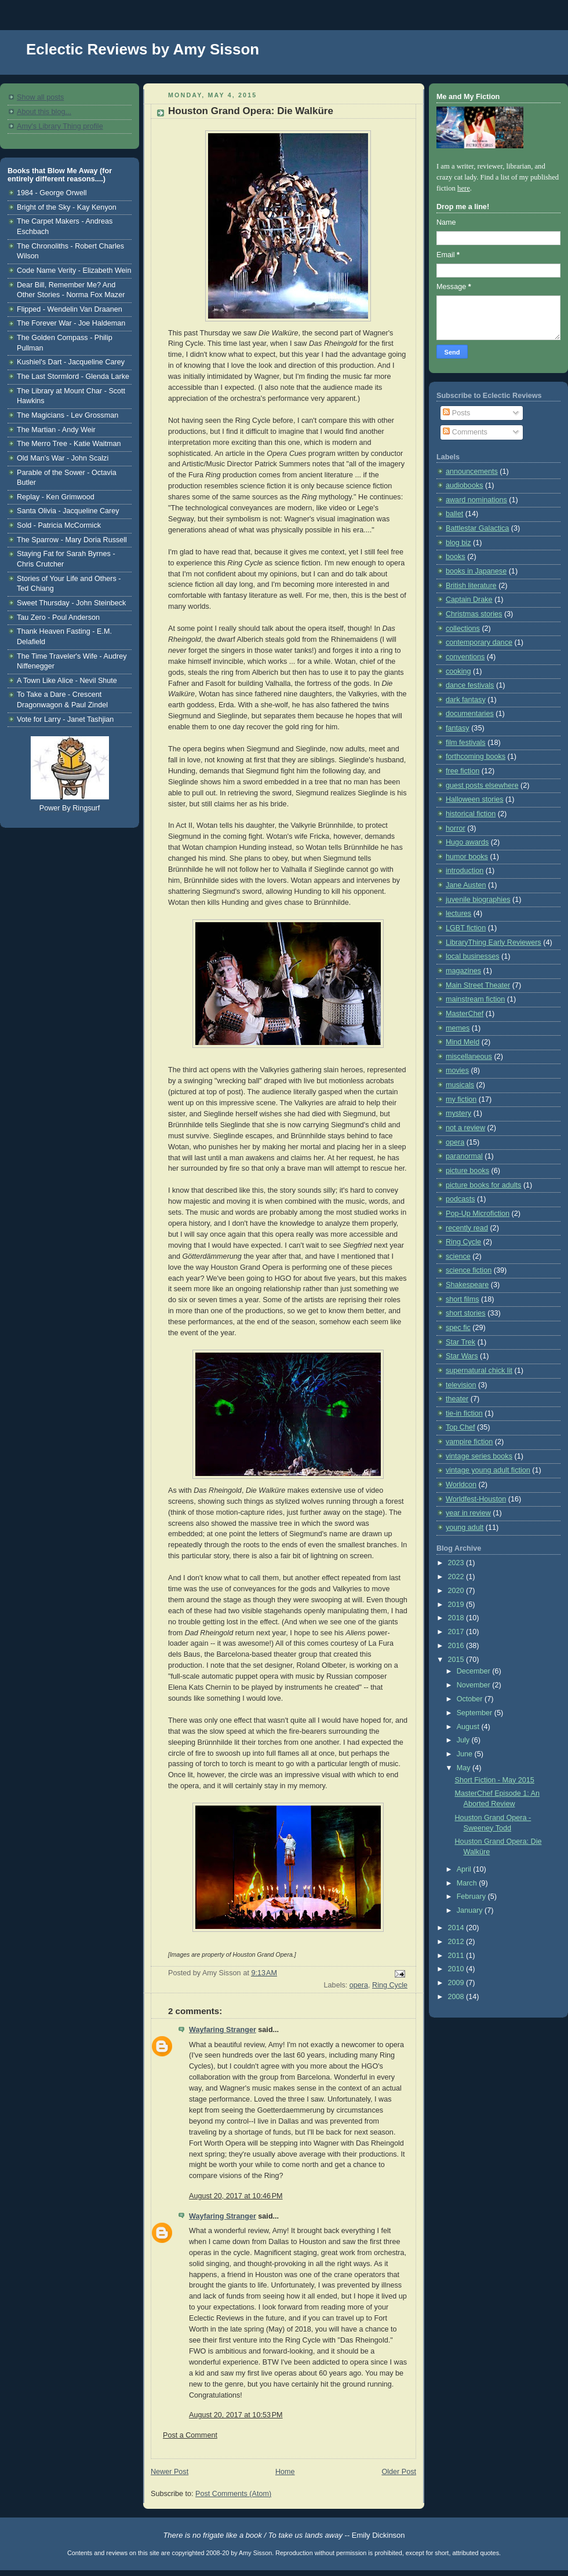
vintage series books (479, 1456)
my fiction (461, 1099)
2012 (457, 1942)
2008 (457, 1997)
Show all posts (40, 97)
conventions (465, 657)
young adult (464, 1527)
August (469, 1727)
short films (462, 1299)
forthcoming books (475, 756)
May (464, 1768)
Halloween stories (475, 799)
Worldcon (461, 1485)
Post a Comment (190, 2435)
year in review (468, 1513)
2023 (457, 1563)
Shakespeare (467, 1285)
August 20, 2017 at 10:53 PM (236, 2415)
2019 (457, 1605)
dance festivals (470, 685)
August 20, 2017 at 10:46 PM (236, 2196)
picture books (467, 1171)
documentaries (470, 714)
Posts (456, 413)
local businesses (473, 956)
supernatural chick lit (479, 1370)
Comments (465, 432)
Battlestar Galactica (477, 528)
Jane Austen (466, 885)
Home (285, 2472)
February (472, 1896)
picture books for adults (483, 1185)
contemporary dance (479, 642)
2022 (457, 1577)
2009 (457, 1983)
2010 (457, 1969)
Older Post (398, 2472)
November (475, 1685)
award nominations (476, 500)
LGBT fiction (466, 928)
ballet (454, 514)
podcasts (460, 1199)
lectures (458, 913)
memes (457, 1028)
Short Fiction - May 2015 (494, 1780)
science (458, 1256)
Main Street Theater (478, 985)
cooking (458, 671)
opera (358, 1985)
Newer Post (169, 2472)
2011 (457, 1956)
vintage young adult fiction (488, 1470)
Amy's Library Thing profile (60, 126)
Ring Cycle (389, 1985)
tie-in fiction (464, 1413)
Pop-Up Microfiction (477, 1214)
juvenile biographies (478, 900)
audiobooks (464, 485)
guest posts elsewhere (482, 785)
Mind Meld (462, 1042)
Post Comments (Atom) (233, 2494)
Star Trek (460, 1342)
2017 (457, 1632)
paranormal (464, 1156)
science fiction (468, 1270)
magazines (463, 971)
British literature (471, 586)
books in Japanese (476, 571)
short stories (466, 1313)
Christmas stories (474, 614)
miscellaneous (469, 1057)
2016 (457, 1646)
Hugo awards (467, 842)
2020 (457, 1591)
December (475, 1671)
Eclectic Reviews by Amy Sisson (142, 49)
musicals (460, 1085)
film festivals (466, 743)
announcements (472, 471)
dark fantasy (466, 700)
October (471, 1699)
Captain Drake (469, 599)
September (475, 1713)
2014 (457, 1928)
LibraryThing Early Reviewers (493, 942)
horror (455, 828)
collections (463, 628)
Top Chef (460, 1427)
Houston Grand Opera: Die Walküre (250, 110)
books (455, 557)
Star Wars (462, 1356)
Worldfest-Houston (476, 1499)
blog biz (458, 543)
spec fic (458, 1328)
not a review (465, 1128)
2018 (457, 1618)
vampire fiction (469, 1442)
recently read (467, 1228)
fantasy (457, 728)
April (465, 1869)
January (471, 1910)
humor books (467, 857)
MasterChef (464, 1014)
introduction (464, 871)
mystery (458, 1113)
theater (457, 1399)
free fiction (462, 771)
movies (457, 1070)
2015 (457, 1660)
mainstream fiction (475, 999)
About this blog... (44, 112)
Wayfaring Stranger (222, 2030)
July (464, 1740)
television (461, 1385)
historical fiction (471, 814)
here (463, 188)
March (468, 1883)
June (466, 1754)
